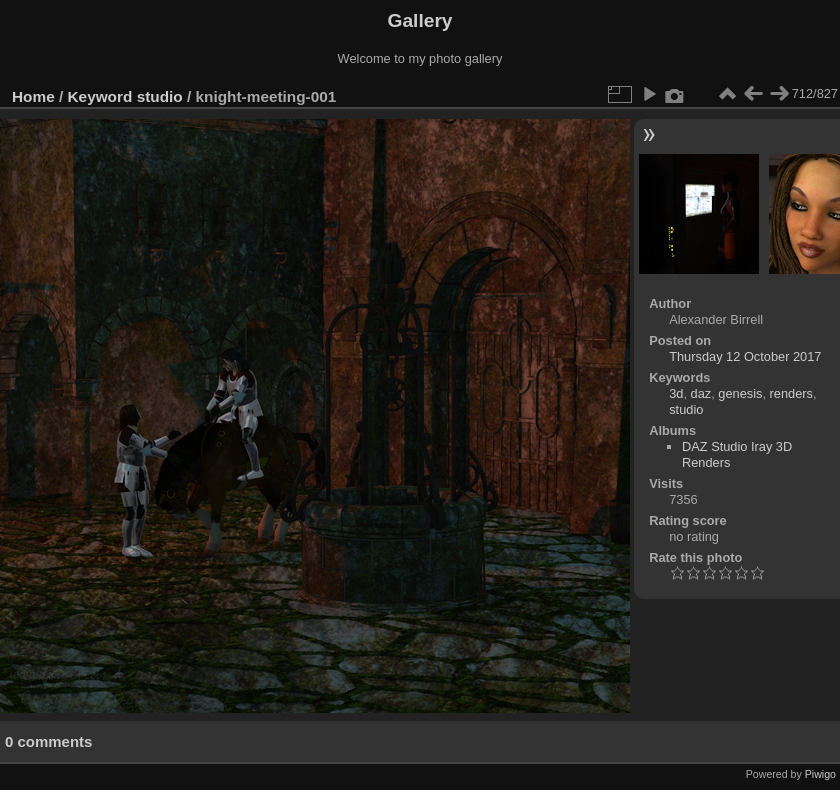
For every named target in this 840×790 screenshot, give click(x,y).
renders (791, 393)
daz (701, 393)
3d (676, 393)
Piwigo (820, 774)
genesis (740, 393)
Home (33, 96)
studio (160, 96)
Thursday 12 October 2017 (745, 356)
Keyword (100, 96)
